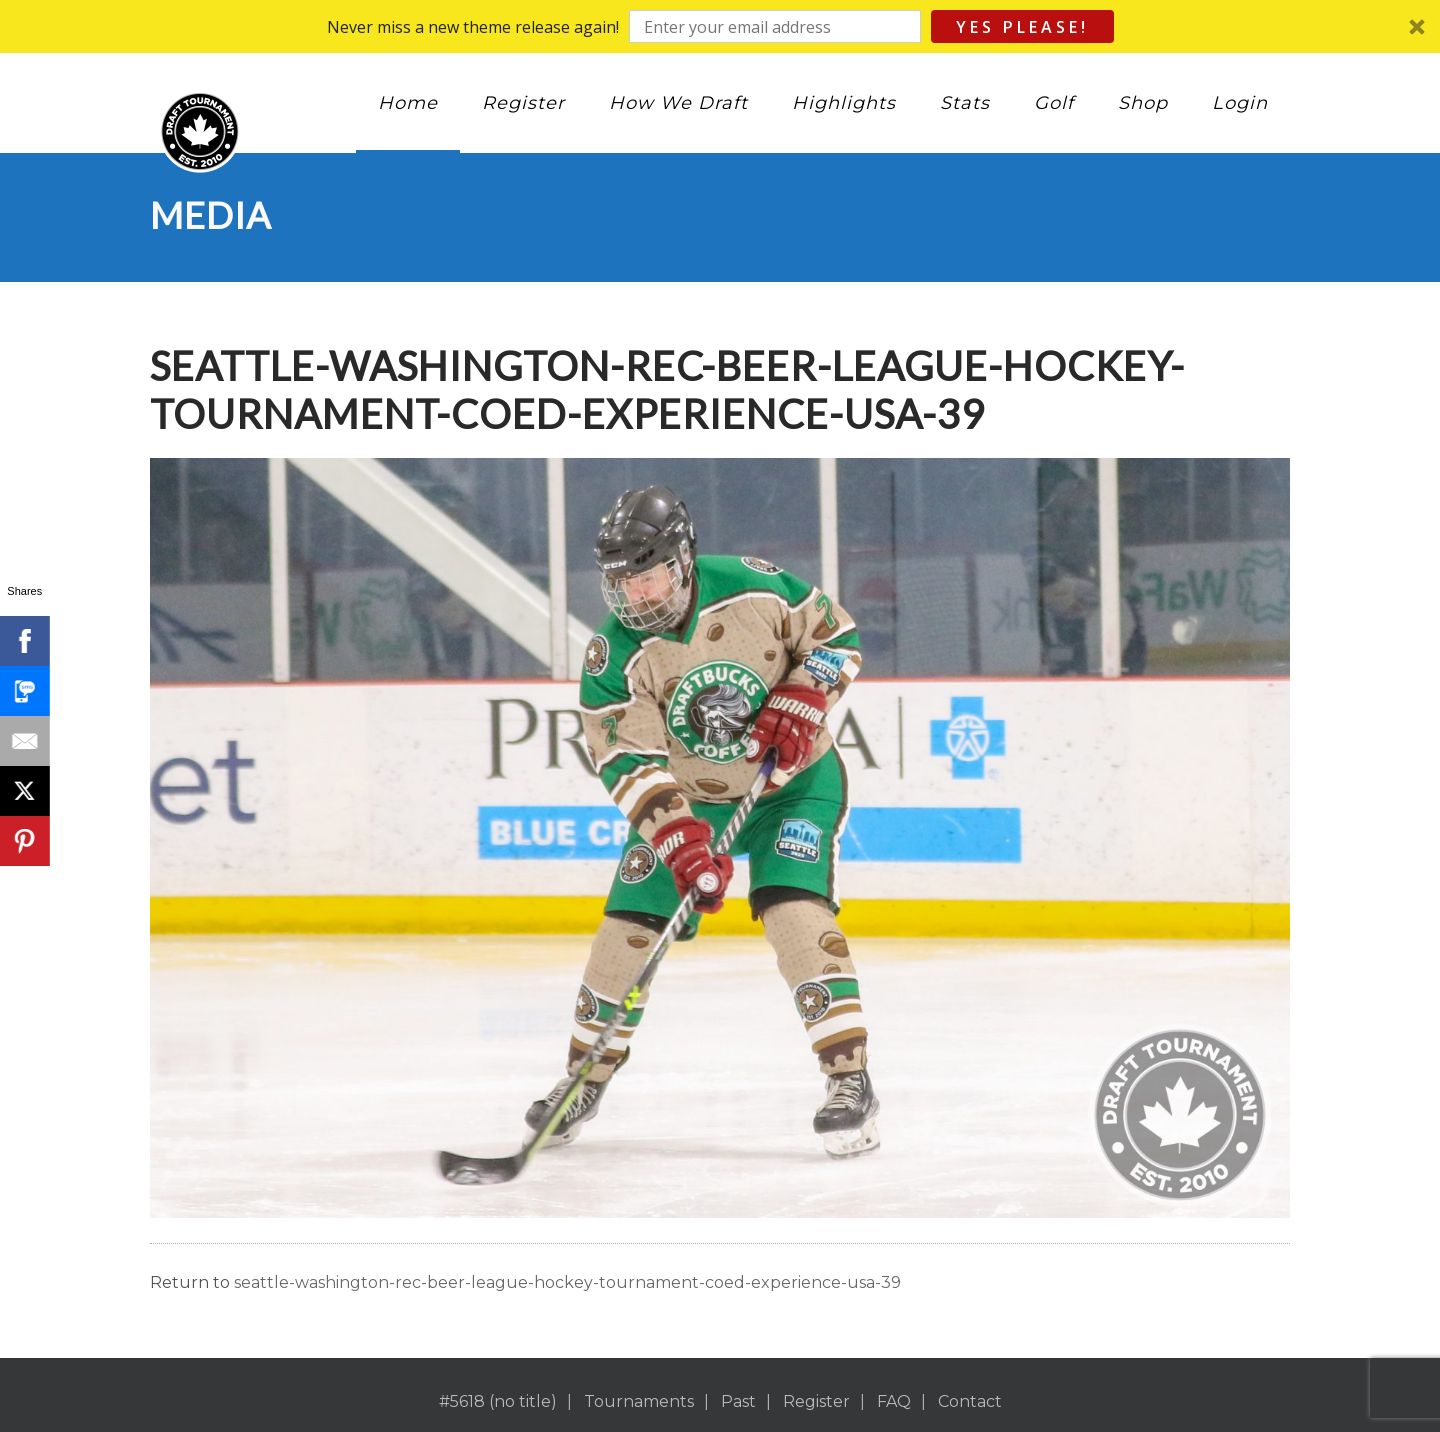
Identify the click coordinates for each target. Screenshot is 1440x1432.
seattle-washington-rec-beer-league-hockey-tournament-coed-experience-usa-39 (567, 1282)
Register (523, 103)
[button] (720, 26)
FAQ (894, 1401)
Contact (970, 1401)
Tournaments (639, 1401)
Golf (1054, 103)
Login (1240, 103)
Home (408, 103)
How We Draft (678, 103)
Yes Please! (1022, 27)
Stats (965, 103)
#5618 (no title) (498, 1401)
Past (738, 1401)
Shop (1143, 103)
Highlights (844, 103)
